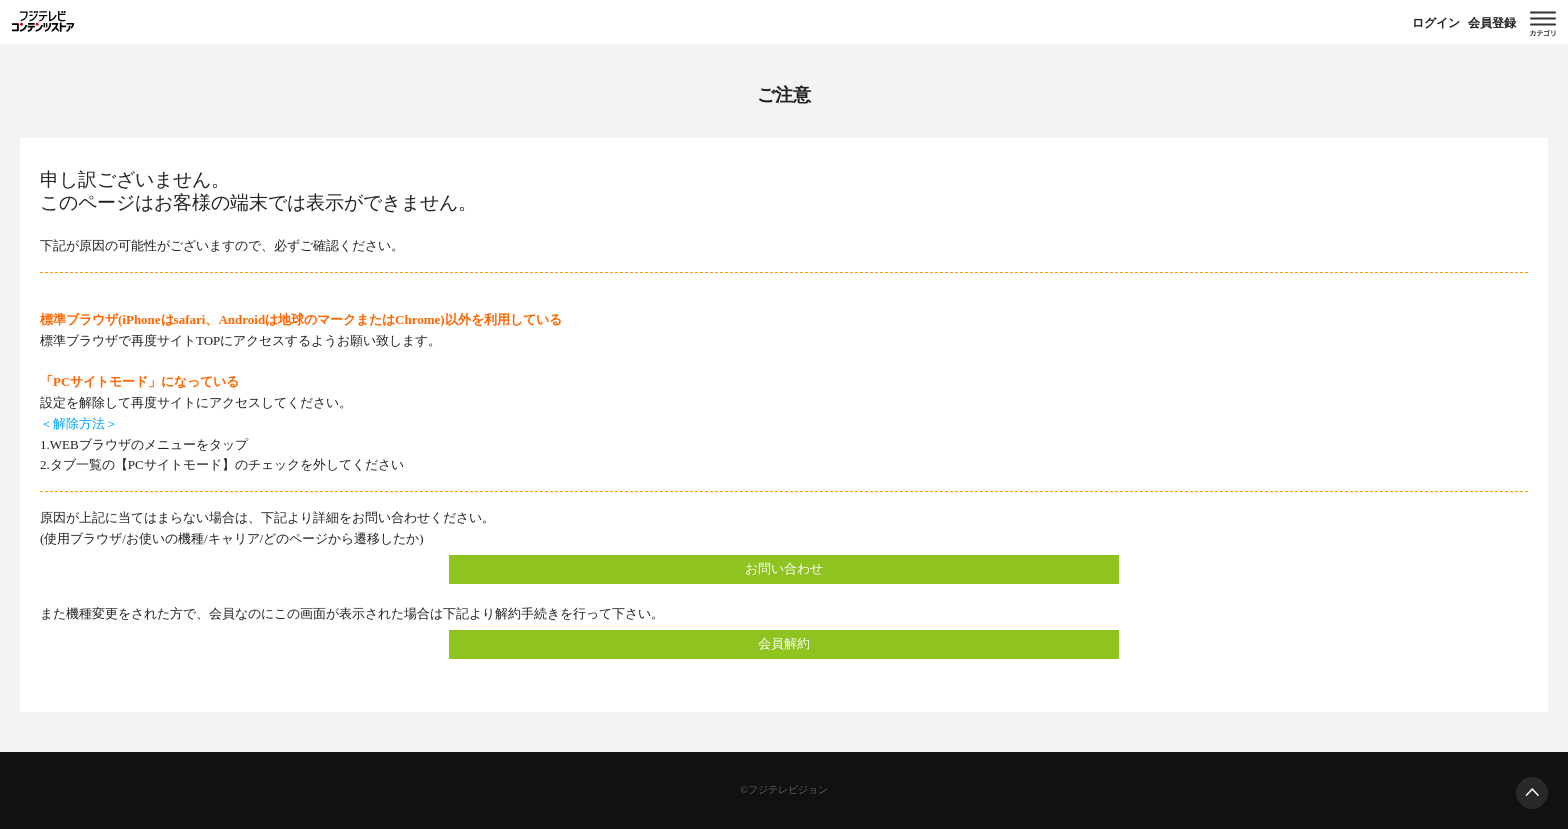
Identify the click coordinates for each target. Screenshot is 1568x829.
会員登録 (1492, 23)
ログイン (1436, 23)
